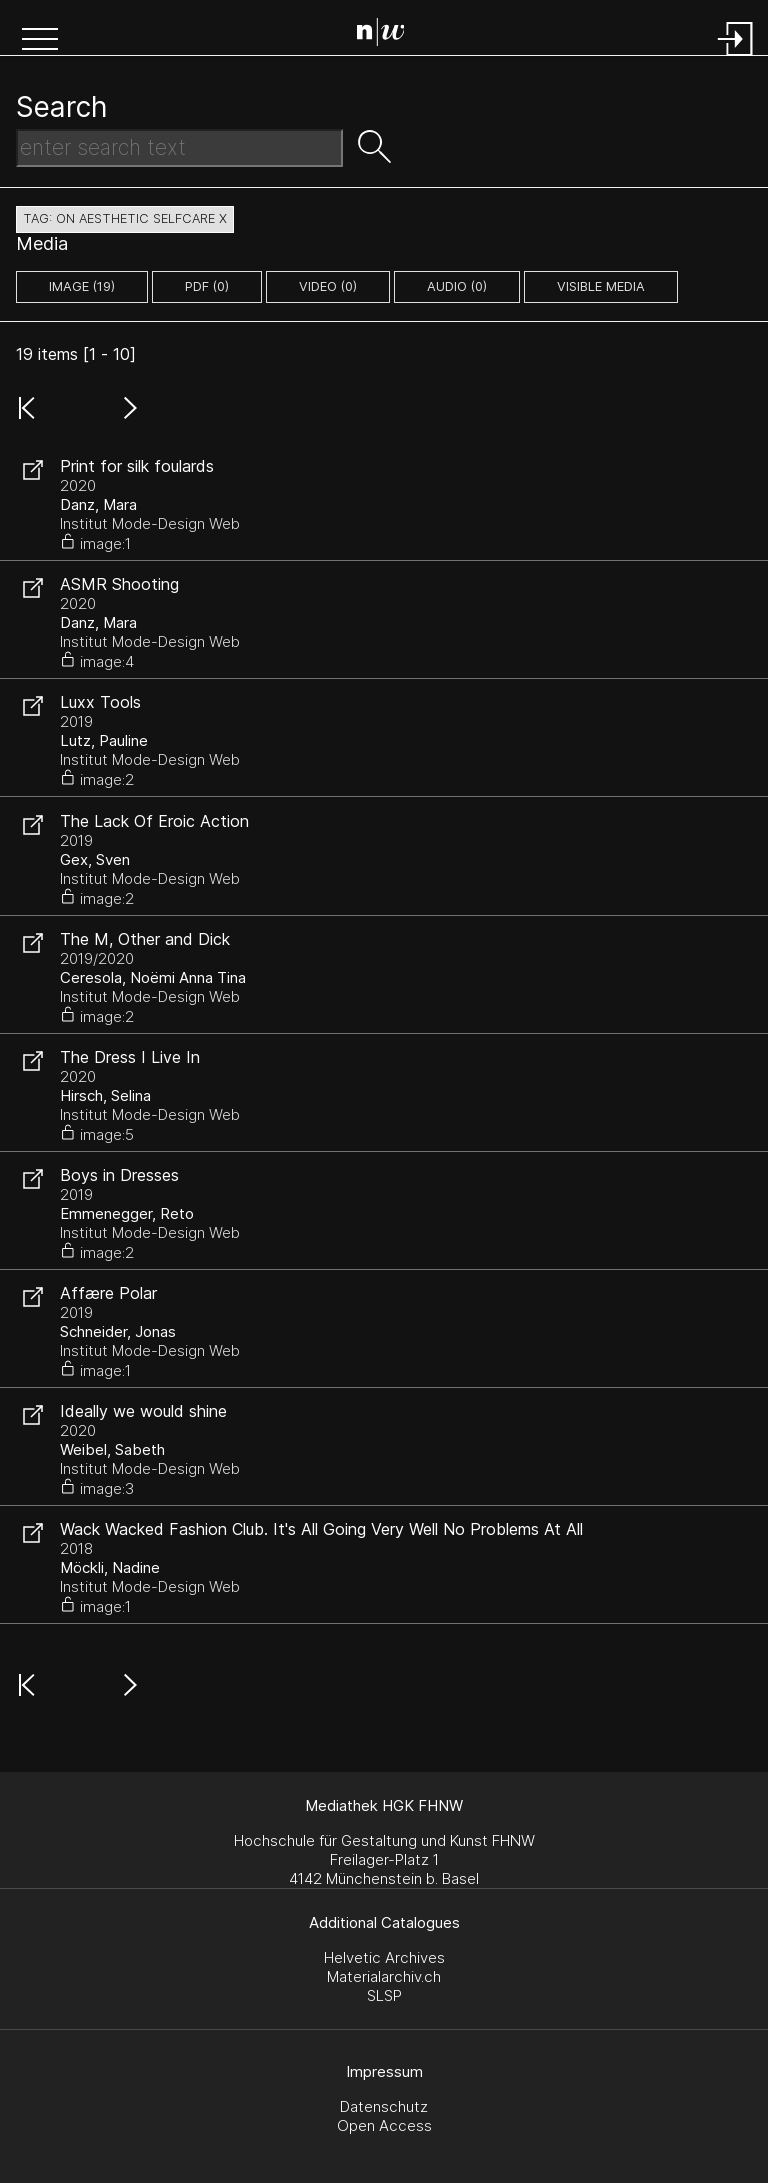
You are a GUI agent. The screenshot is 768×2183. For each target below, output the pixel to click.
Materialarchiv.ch (384, 1976)
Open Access (384, 2125)
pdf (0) (207, 286)
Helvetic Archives (384, 1957)
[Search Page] (388, 35)
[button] (40, 41)
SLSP (384, 1995)
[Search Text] (179, 148)
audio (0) (457, 286)
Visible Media (601, 286)
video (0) (328, 286)
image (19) (82, 286)
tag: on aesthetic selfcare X (125, 218)
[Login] (736, 57)
